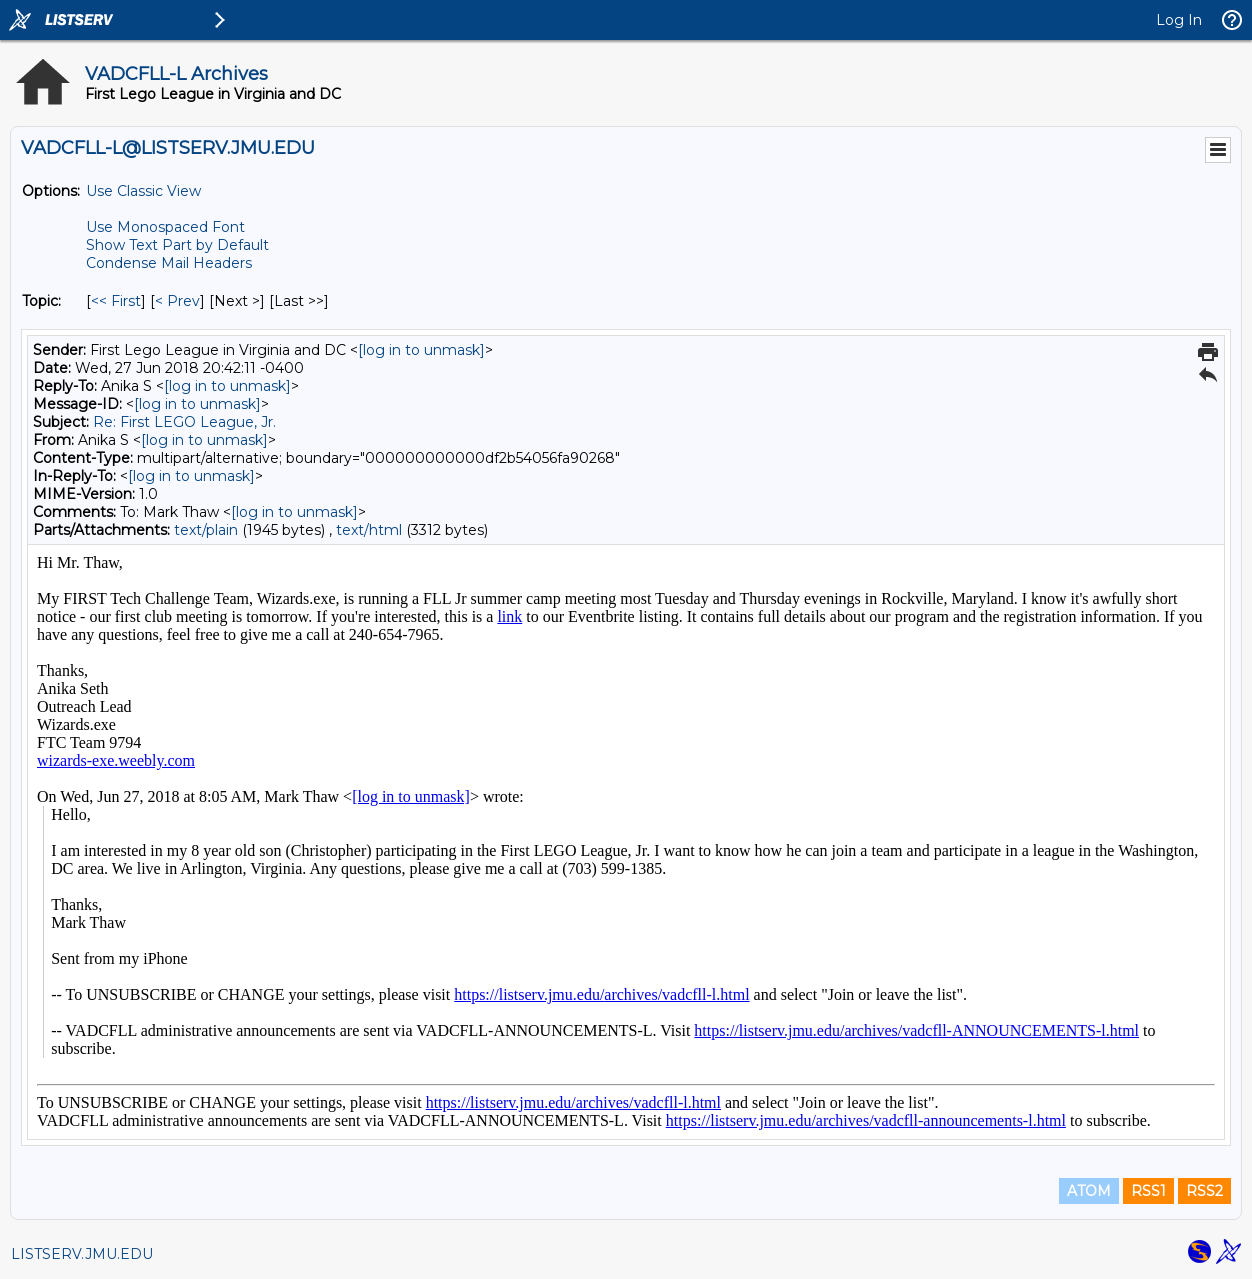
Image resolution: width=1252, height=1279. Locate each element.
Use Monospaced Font (165, 227)
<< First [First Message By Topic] (116, 301)
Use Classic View (143, 191)
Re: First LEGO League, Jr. (184, 422)
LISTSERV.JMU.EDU (82, 1254)
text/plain (206, 530)
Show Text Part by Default (177, 245)
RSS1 (1148, 1191)
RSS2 (1204, 1191)
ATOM (1089, 1191)
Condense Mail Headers (169, 263)
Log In (1179, 20)
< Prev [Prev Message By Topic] (177, 301)
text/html (369, 530)
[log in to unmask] (421, 350)
